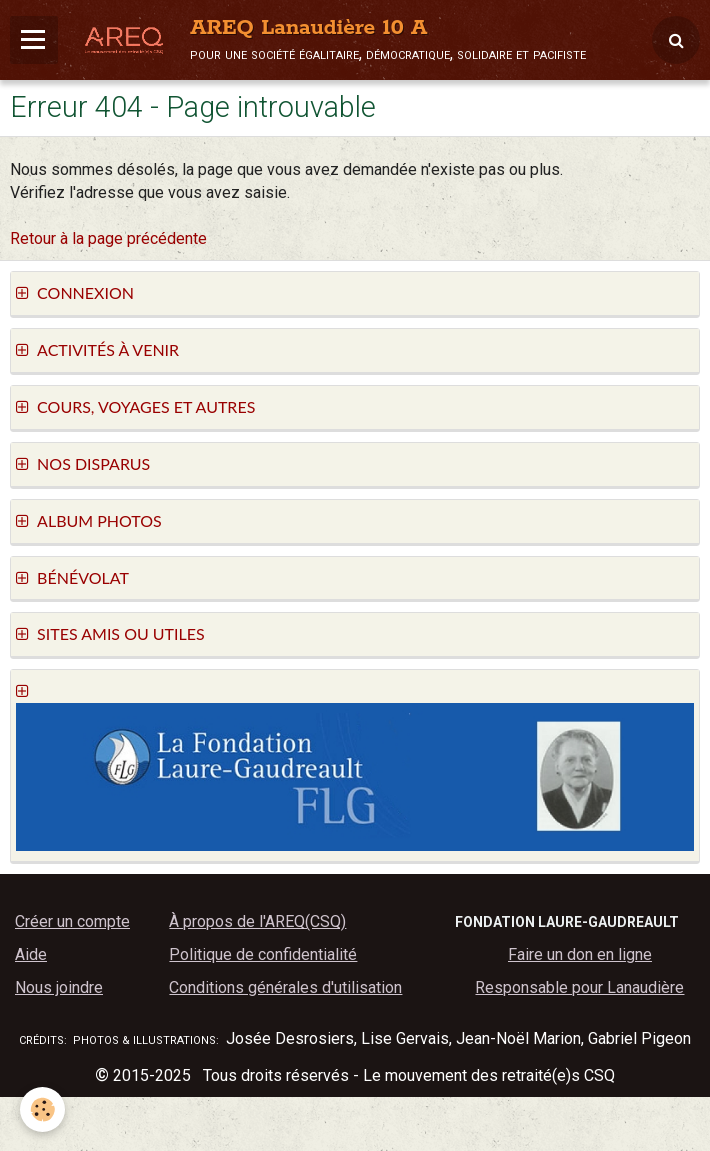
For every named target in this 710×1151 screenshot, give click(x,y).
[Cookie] (42, 1109)
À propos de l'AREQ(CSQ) (257, 921)
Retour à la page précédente (108, 238)
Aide (31, 954)
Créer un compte (72, 921)
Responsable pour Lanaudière (579, 987)
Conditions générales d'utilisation (285, 987)
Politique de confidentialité (263, 954)
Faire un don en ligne (580, 954)
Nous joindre (59, 987)
